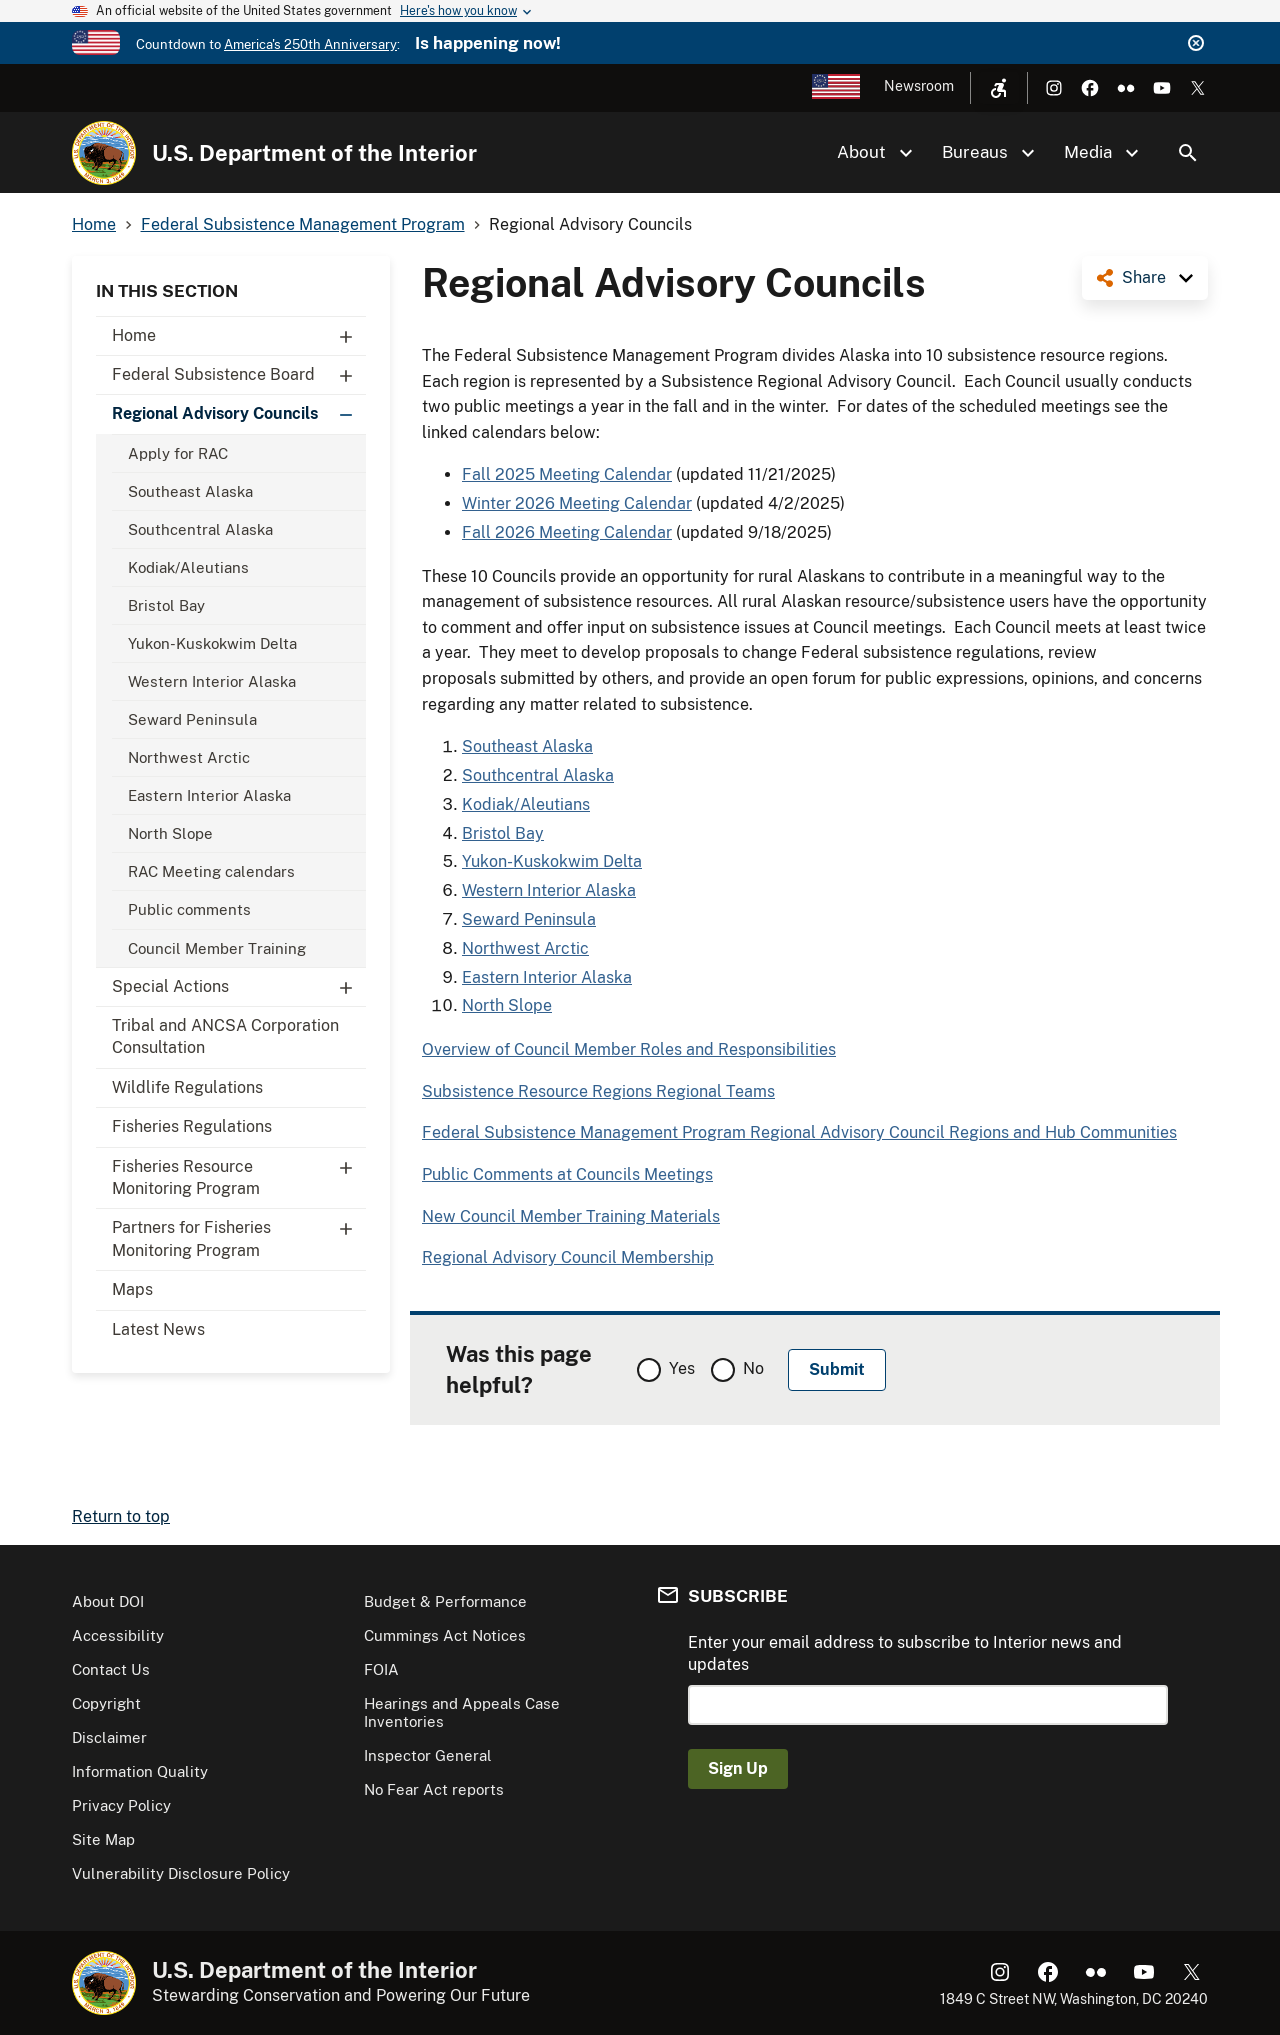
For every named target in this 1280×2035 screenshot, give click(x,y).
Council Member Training (217, 948)
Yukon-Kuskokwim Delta (212, 643)
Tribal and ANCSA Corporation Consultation (225, 1036)
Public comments (189, 909)
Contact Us (111, 1669)
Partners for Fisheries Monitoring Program (239, 1234)
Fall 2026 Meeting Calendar (567, 532)
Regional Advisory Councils (239, 414)
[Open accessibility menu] (999, 88)
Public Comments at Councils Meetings (567, 1174)
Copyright (106, 1703)
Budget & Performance (445, 1601)
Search (1188, 153)
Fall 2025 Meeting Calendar (567, 474)
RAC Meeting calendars (211, 871)
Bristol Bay (166, 605)
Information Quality (140, 1771)
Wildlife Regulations (187, 1087)
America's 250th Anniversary (310, 44)
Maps (132, 1289)
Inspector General (428, 1755)
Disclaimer (109, 1737)
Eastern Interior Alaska (209, 795)
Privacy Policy (121, 1805)
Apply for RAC (178, 453)
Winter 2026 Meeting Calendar (577, 503)
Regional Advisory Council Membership (568, 1257)
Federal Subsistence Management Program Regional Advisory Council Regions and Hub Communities (799, 1132)
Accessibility (118, 1635)
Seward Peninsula (192, 719)
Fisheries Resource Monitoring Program (239, 1173)
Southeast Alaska (190, 491)
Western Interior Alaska (212, 681)
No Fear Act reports (434, 1789)
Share (1144, 277)
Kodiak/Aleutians (188, 567)
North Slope (170, 833)
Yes (682, 1368)
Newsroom (919, 86)
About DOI (108, 1601)
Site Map (103, 1839)
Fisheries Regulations (192, 1126)
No (753, 1368)
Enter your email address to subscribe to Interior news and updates (905, 1653)
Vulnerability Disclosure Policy (181, 1873)
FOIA (381, 1669)
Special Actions (239, 987)
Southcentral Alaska (200, 529)
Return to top (121, 1516)
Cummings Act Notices (445, 1635)
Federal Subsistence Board (239, 375)
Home (239, 336)
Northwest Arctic (189, 757)
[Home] (104, 153)
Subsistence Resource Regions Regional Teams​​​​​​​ (598, 1091)
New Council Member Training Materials (571, 1216)
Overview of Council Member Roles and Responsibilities (629, 1049)
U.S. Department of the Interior (314, 153)
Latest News (158, 1329)
